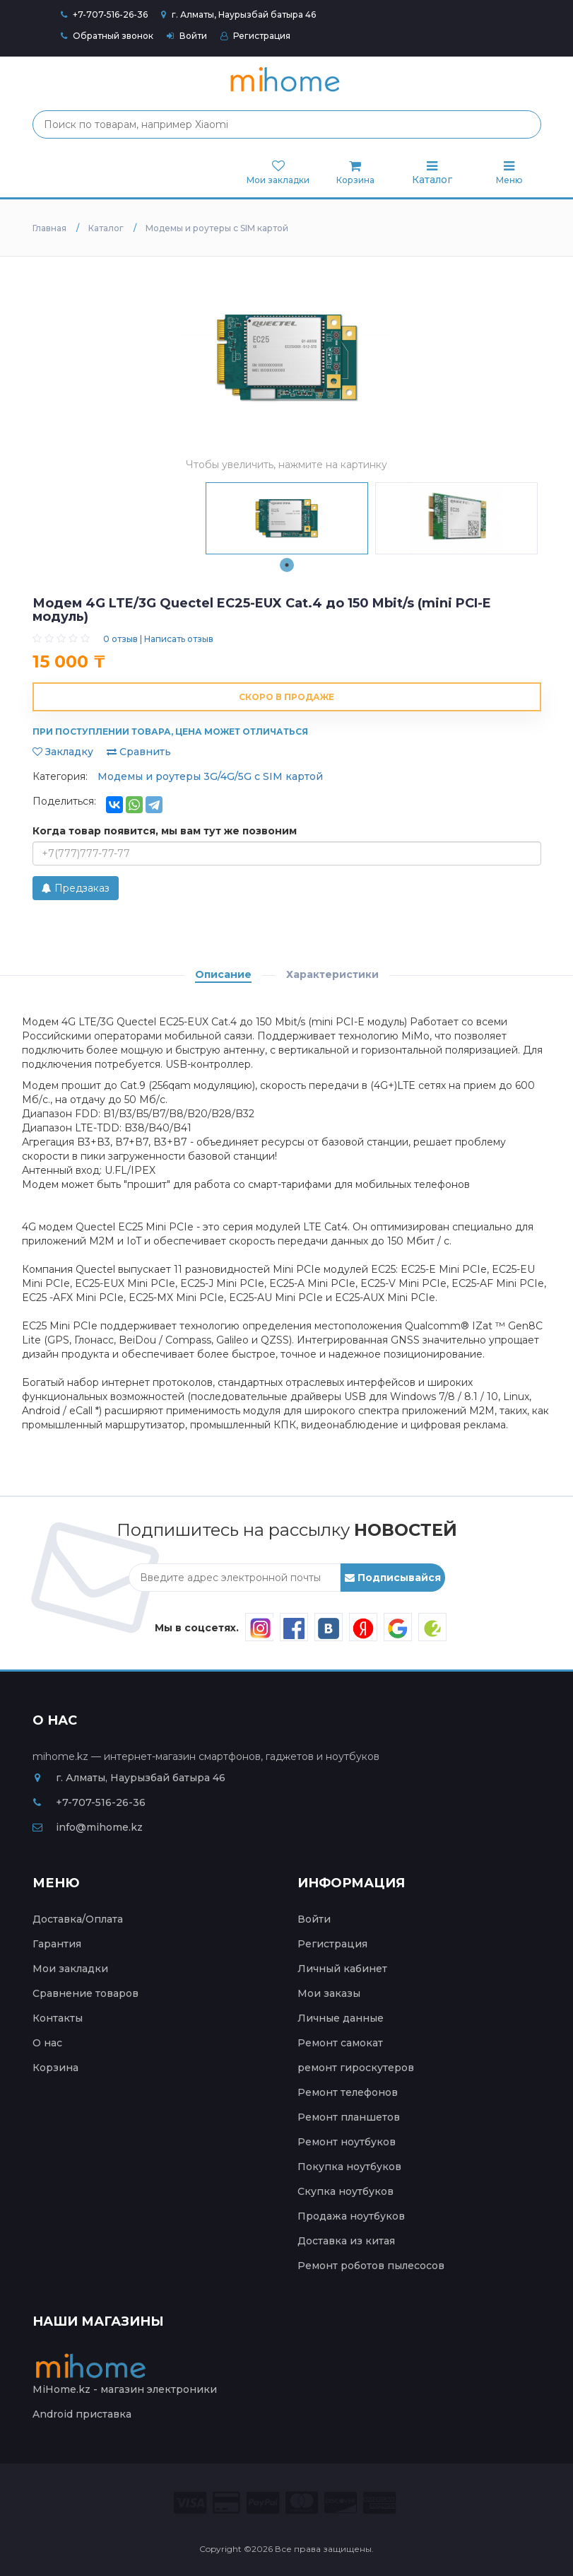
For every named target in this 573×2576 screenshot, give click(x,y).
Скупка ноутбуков (345, 2191)
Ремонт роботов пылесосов (370, 2265)
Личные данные (340, 2018)
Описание (223, 974)
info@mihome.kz (88, 1827)
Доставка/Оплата (78, 1919)
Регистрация (255, 35)
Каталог (432, 173)
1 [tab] (287, 565)
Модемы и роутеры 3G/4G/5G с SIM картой (210, 776)
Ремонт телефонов (347, 2092)
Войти (187, 35)
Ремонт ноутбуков (346, 2141)
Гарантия (57, 1943)
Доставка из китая (346, 2240)
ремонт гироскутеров (355, 2067)
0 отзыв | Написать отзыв (158, 639)
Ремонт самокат (340, 2042)
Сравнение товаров (85, 1993)
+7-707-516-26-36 (110, 14)
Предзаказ (76, 888)
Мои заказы (328, 1993)
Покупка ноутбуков (349, 2166)
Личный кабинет (342, 1968)
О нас (47, 2042)
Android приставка (82, 2414)
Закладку (63, 751)
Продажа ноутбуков (351, 2216)
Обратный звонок (107, 35)
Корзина (55, 2067)
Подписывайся (393, 1577)
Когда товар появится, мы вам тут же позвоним (165, 830)
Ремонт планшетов (348, 2117)
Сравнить (139, 751)
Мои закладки (70, 1968)
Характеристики (332, 974)
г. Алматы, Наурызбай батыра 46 (238, 14)
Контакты (58, 2018)
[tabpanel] (287, 518)
